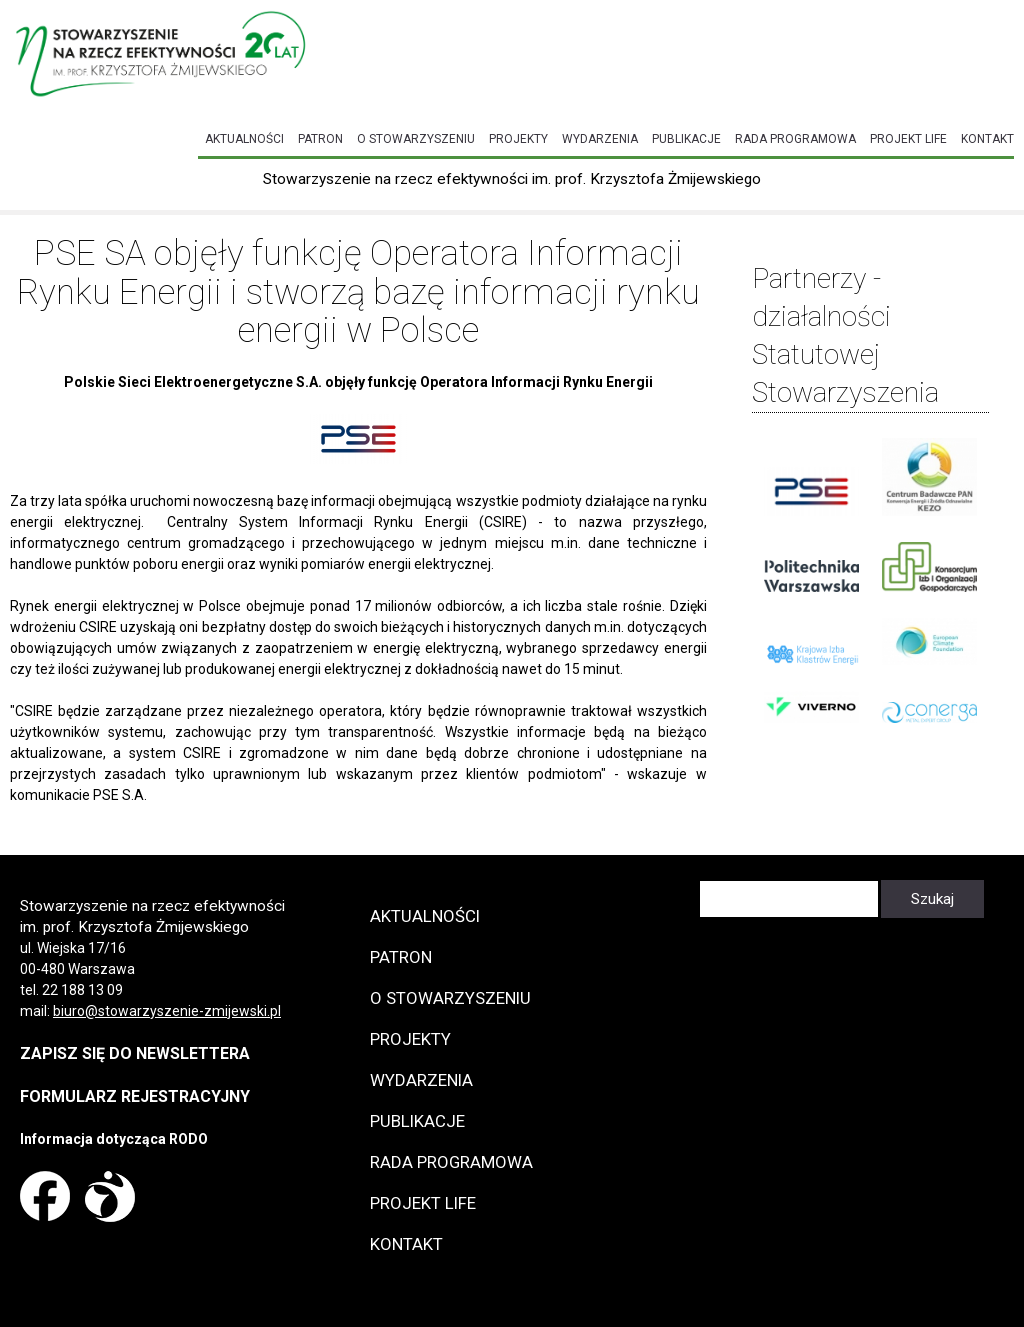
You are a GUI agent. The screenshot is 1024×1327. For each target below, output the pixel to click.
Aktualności (244, 139)
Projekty (518, 139)
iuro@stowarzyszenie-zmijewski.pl (171, 1011)
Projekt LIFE (908, 139)
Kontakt (987, 139)
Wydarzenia (600, 139)
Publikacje (686, 139)
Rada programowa (795, 139)
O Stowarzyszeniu (416, 139)
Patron (320, 139)
